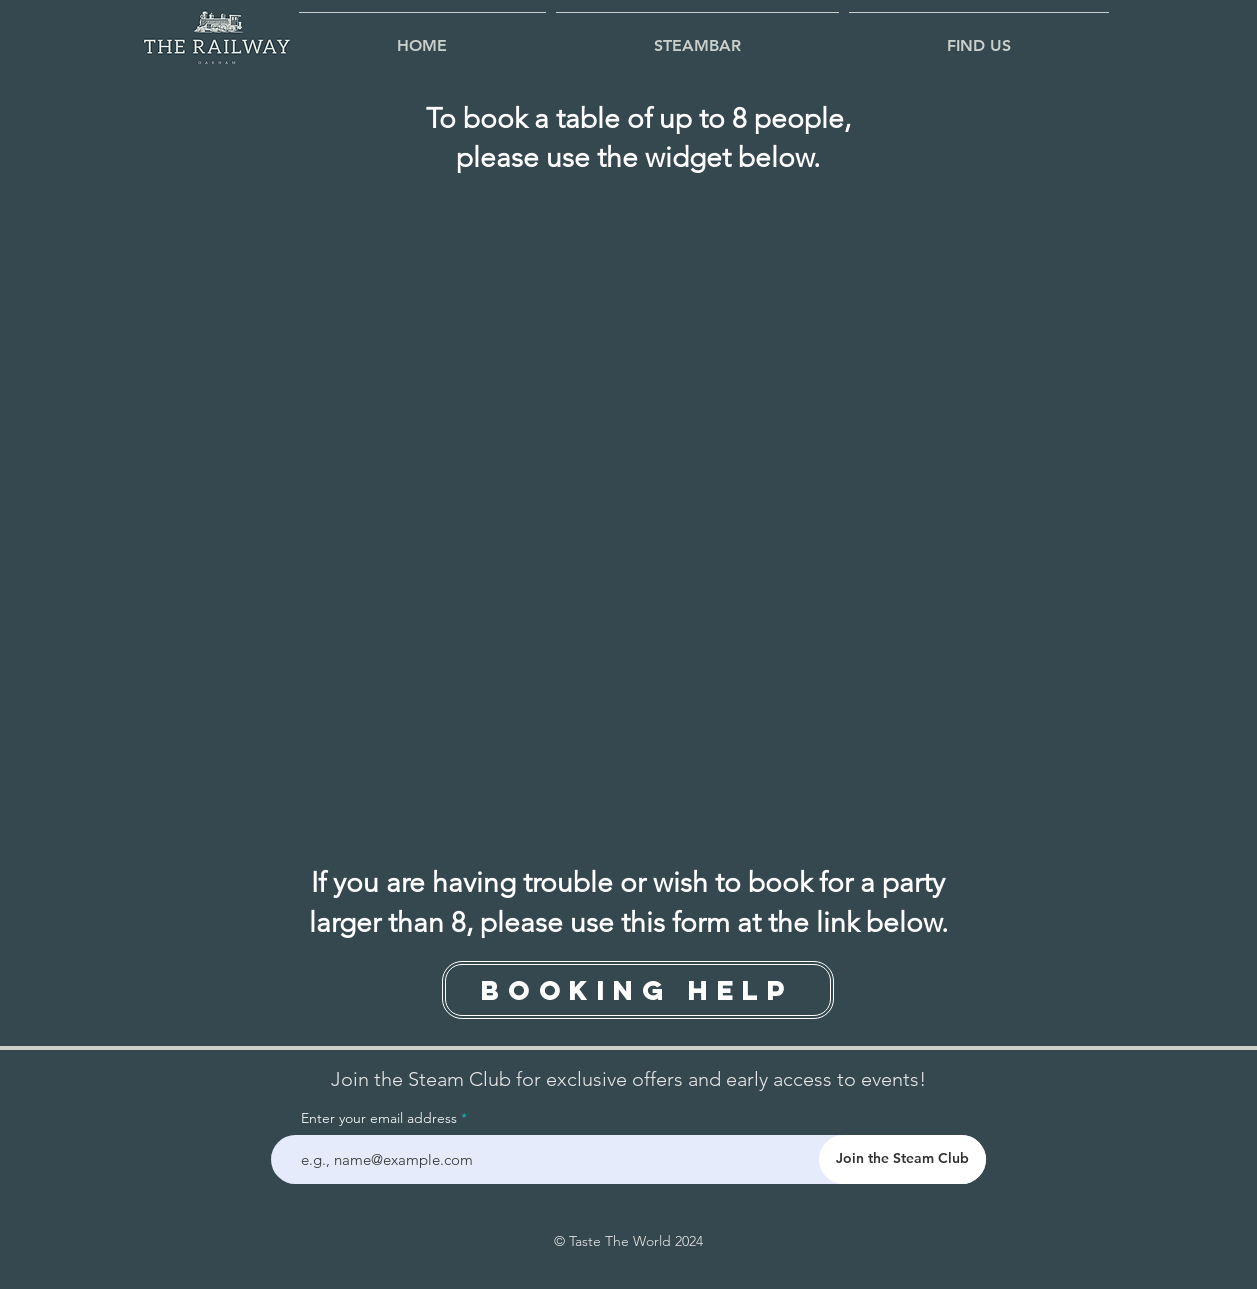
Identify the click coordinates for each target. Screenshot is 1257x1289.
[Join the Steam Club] (902, 1159)
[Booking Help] (638, 990)
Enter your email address (379, 1118)
